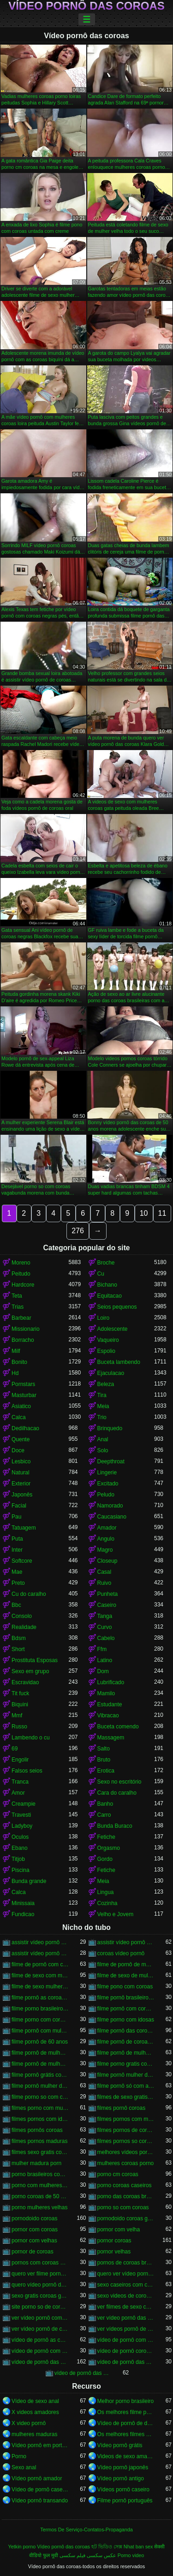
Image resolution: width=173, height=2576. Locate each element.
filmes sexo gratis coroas (40, 2152)
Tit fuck (20, 1693)
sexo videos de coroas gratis (126, 2296)
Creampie (24, 1804)
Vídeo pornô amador (37, 2478)
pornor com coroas (35, 2229)
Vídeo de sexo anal (35, 2401)
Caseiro (106, 1605)
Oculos (20, 1837)
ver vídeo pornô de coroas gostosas (40, 2329)
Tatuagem (24, 1528)
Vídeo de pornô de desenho (126, 2423)
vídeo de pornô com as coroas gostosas (40, 2351)
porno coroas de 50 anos (40, 2196)
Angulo (105, 1539)
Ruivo (104, 1583)
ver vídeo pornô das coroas (126, 2318)
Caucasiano (111, 1516)
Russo (19, 1726)
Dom (103, 1671)
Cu (100, 1274)
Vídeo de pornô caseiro (40, 2489)
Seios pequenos (117, 1307)
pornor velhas (114, 2251)
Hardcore (23, 1285)
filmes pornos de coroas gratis (126, 2130)
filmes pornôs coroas (37, 2130)
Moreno (21, 1262)
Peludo (105, 1494)
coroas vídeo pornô (121, 1953)
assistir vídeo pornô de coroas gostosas (40, 1953)
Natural (21, 1472)
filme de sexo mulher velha (40, 1986)
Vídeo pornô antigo (120, 2478)
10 (144, 1213)
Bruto (104, 1759)
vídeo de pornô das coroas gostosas (83, 2373)
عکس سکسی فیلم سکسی (88, 2555)
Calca (19, 1417)
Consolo (22, 1616)
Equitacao (109, 1296)
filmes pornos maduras (39, 2141)
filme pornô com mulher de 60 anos (40, 2030)
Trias (18, 1307)
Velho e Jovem (115, 1914)
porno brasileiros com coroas (40, 2174)
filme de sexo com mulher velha (40, 1975)
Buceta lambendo (118, 1362)
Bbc (16, 1605)
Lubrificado (111, 1682)
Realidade (24, 1627)
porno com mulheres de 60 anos (40, 2185)
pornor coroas (114, 2240)
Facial (19, 1505)
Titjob (18, 1859)
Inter (17, 1550)
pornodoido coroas (34, 2218)
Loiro (103, 1318)
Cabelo (106, 1638)
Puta (17, 1539)
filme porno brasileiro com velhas (40, 2008)
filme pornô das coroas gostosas (126, 2030)
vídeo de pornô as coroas (40, 2340)
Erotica (105, 1770)
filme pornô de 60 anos (40, 2042)
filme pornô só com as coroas (126, 2086)
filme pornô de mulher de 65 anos (40, 2064)
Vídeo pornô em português (40, 2445)
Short (18, 1649)
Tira (102, 1395)
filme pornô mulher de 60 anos (40, 2086)
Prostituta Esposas (35, 1660)
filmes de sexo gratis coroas (126, 2097)
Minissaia (23, 1903)
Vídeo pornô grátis (120, 2445)
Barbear (21, 1318)
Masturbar (24, 1395)
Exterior (21, 1483)
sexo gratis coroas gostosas (40, 2296)
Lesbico (21, 1461)
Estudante (109, 1704)
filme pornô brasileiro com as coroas (126, 1997)
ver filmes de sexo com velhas (126, 2307)
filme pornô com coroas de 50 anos (126, 2008)
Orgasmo (108, 1848)
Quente (21, 1439)
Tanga (105, 1616)
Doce (18, 1450)
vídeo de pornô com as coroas (126, 2340)
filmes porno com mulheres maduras (40, 2108)
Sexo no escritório (119, 1782)
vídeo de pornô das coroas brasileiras (126, 2362)
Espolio (106, 1351)
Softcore (22, 1561)
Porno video (131, 2555)
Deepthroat (111, 1461)
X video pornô (29, 2423)
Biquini (20, 1704)
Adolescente (112, 1329)
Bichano (107, 1285)
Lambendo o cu (31, 1737)
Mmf (17, 1715)
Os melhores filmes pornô (126, 2434)
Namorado (110, 1505)
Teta (17, 1296)
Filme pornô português (125, 2500)
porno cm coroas (117, 2174)
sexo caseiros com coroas (126, 2284)
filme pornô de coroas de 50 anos (126, 2042)
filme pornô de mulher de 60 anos (126, 2053)
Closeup (107, 1561)
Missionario (26, 1329)
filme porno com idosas (125, 2019)
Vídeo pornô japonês (123, 2467)
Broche (106, 1262)
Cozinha (107, 1903)
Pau (16, 1516)
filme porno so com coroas (40, 2097)
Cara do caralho (117, 1793)
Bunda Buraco (114, 1826)
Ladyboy (22, 1826)
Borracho (23, 1340)
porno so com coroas (123, 2207)
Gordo (105, 1859)
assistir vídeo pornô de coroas (126, 1942)
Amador (107, 1528)
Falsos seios (27, 1770)
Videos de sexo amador (126, 2456)
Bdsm (19, 1638)
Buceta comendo (118, 1726)
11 (162, 1213)
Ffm (102, 1649)
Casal (104, 1572)
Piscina (21, 1870)
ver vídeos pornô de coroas (126, 2329)
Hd (15, 1373)
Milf (16, 1351)
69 (15, 1748)
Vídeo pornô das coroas (86, 6)
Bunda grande (29, 1881)
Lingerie (107, 1472)
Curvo (104, 1627)
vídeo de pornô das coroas (40, 2362)
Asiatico (21, 1406)
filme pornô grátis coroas (40, 2075)
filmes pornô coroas (121, 2108)
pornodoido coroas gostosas (126, 2218)
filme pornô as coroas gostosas (40, 1997)
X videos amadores (35, 2412)
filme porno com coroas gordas (40, 2019)
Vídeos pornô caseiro (123, 2489)
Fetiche (106, 1837)
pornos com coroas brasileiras (40, 2262)
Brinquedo (110, 1428)
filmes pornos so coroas (126, 2141)
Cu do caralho (29, 1594)
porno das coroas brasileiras (126, 2196)
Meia (103, 1406)
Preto (18, 1583)
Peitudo (21, 1274)
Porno (19, 2456)
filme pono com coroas (125, 1986)
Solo (102, 1450)
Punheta (107, 1594)
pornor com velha (118, 2229)
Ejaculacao (111, 1373)
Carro (104, 1815)
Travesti (21, 1815)
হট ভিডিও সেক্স (106, 2546)
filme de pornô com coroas (40, 1964)
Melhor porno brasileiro (125, 2401)
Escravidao (25, 1682)
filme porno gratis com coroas (126, 2064)
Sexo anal (24, 2467)
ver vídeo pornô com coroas (40, 2318)
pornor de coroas (33, 2251)
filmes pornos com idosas (40, 2119)
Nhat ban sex (138, 2546)
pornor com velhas (34, 2240)
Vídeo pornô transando (40, 2500)
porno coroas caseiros (124, 2185)
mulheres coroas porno (125, 2163)
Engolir (20, 1759)
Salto (103, 1748)
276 (78, 1231)
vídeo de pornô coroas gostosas (126, 2351)
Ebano (20, 1848)
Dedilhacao (25, 1428)
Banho (105, 1804)
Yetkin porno (22, 2546)
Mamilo (106, 1693)
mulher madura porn (36, 2163)
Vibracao (108, 1715)
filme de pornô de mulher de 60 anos (126, 1964)
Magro (105, 1550)
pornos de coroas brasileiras (126, 2262)
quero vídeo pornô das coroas (40, 2284)
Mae (17, 1572)
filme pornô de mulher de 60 (40, 2053)
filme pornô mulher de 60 (126, 2075)
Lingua (105, 1892)
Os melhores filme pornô (126, 2412)
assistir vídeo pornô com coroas (40, 1942)
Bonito (19, 1362)
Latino (105, 1660)
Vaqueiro (108, 1340)
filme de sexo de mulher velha (126, 1975)
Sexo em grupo (30, 1671)
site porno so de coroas (40, 2307)
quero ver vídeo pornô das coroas (126, 2273)
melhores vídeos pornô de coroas (126, 2152)
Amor (18, 1793)
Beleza (105, 1384)
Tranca (20, 1782)
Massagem (111, 1737)
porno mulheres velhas (39, 2207)
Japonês (22, 1494)
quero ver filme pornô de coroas (40, 2273)
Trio (102, 1417)
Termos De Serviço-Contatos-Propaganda (86, 2529)
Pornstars (23, 1384)
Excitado (108, 1483)
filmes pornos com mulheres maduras (126, 2119)
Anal (102, 1439)
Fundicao (23, 1914)
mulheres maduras (34, 2434)
